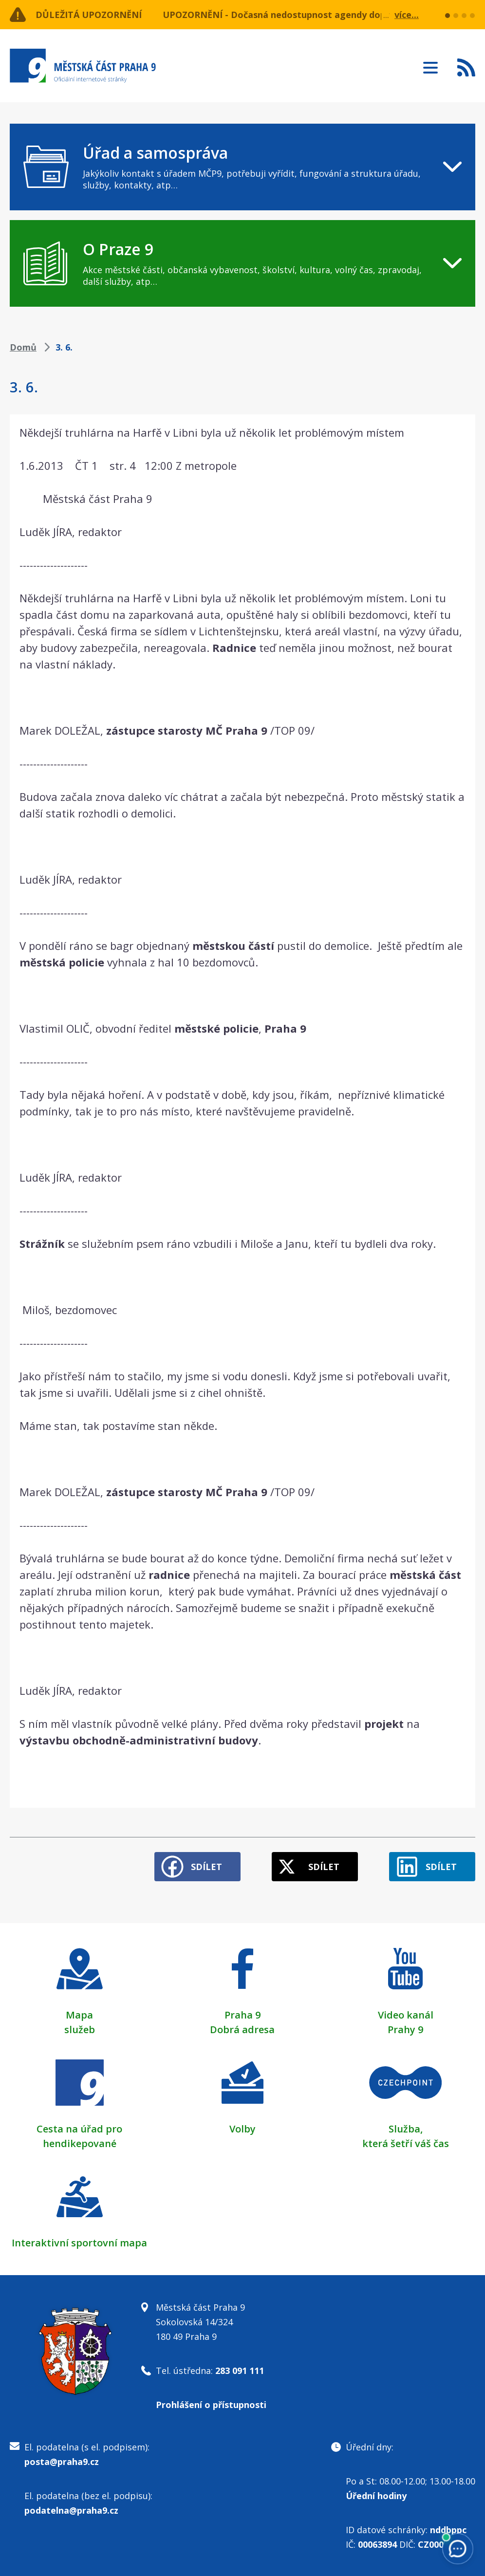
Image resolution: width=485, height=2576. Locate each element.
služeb (79, 2029)
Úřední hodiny (376, 2496)
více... (406, 14)
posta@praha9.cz (61, 2461)
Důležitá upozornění (89, 14)
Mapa (79, 2014)
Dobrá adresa (242, 2029)
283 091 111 (239, 2370)
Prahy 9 (405, 2029)
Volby (242, 2128)
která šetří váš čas (405, 2143)
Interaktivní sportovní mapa (79, 2242)
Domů (23, 347)
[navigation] (242, 167)
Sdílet (206, 1866)
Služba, (406, 2128)
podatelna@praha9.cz (71, 2510)
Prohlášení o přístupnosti (211, 2404)
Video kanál (405, 2014)
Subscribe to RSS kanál (466, 67)
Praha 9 (242, 2014)
